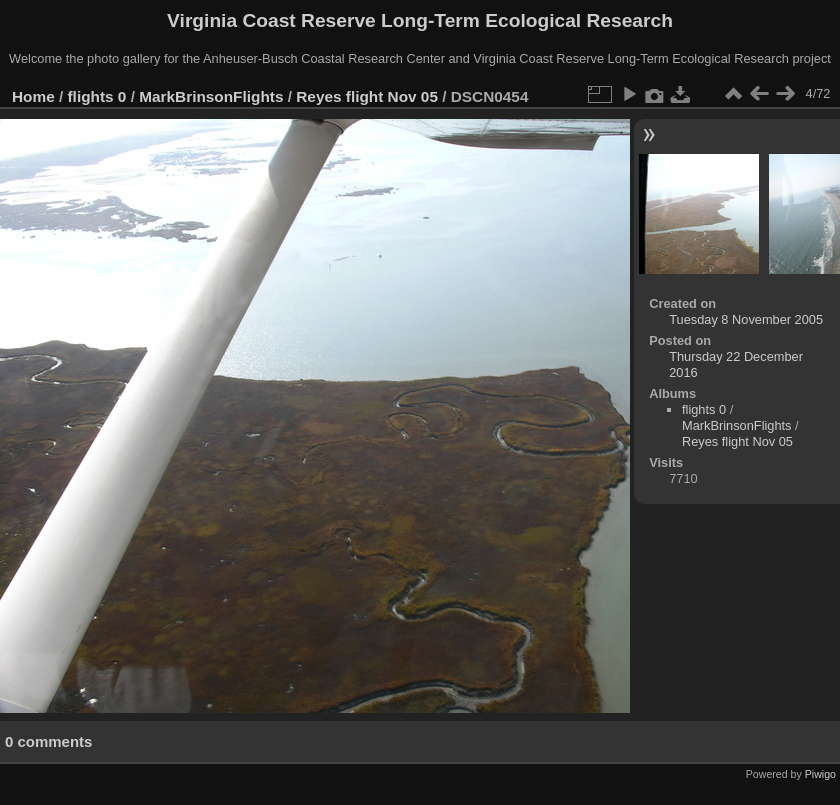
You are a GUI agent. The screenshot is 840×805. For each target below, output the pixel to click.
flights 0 (97, 96)
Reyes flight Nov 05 (367, 96)
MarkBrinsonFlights (211, 96)
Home (33, 96)
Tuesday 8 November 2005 (746, 319)
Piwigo (820, 774)
